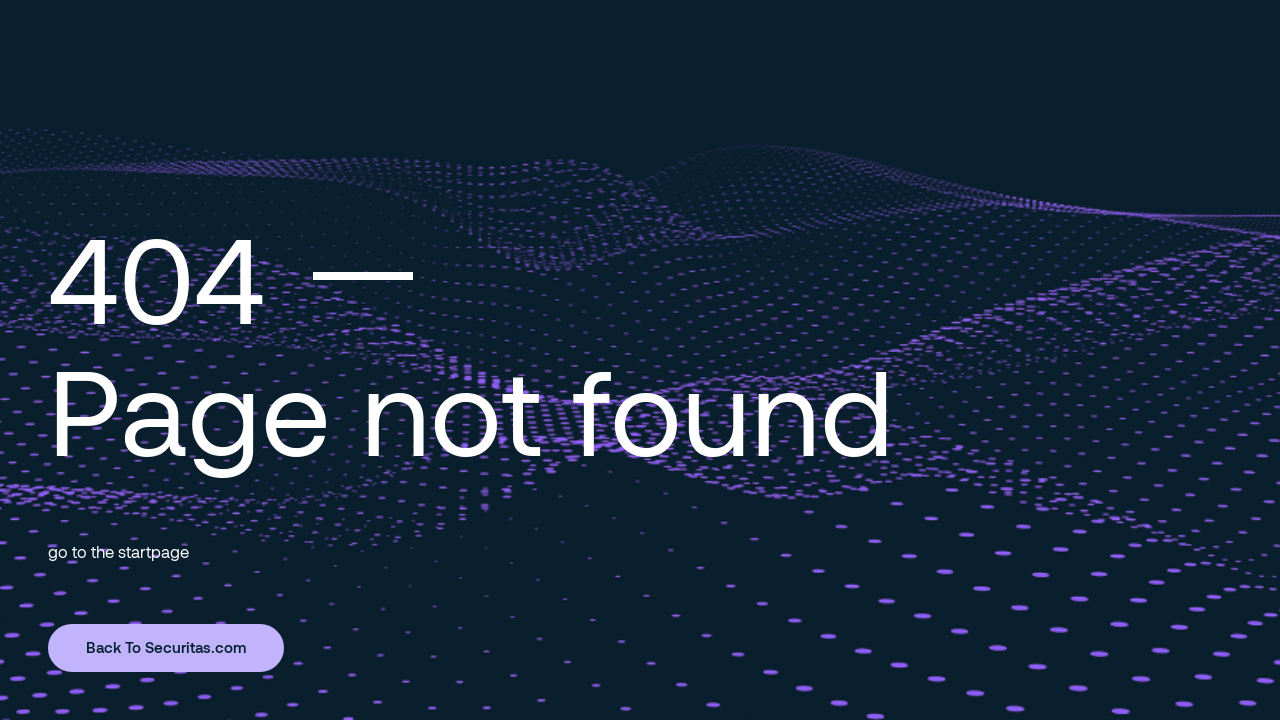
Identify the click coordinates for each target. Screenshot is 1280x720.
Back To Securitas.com (166, 647)
